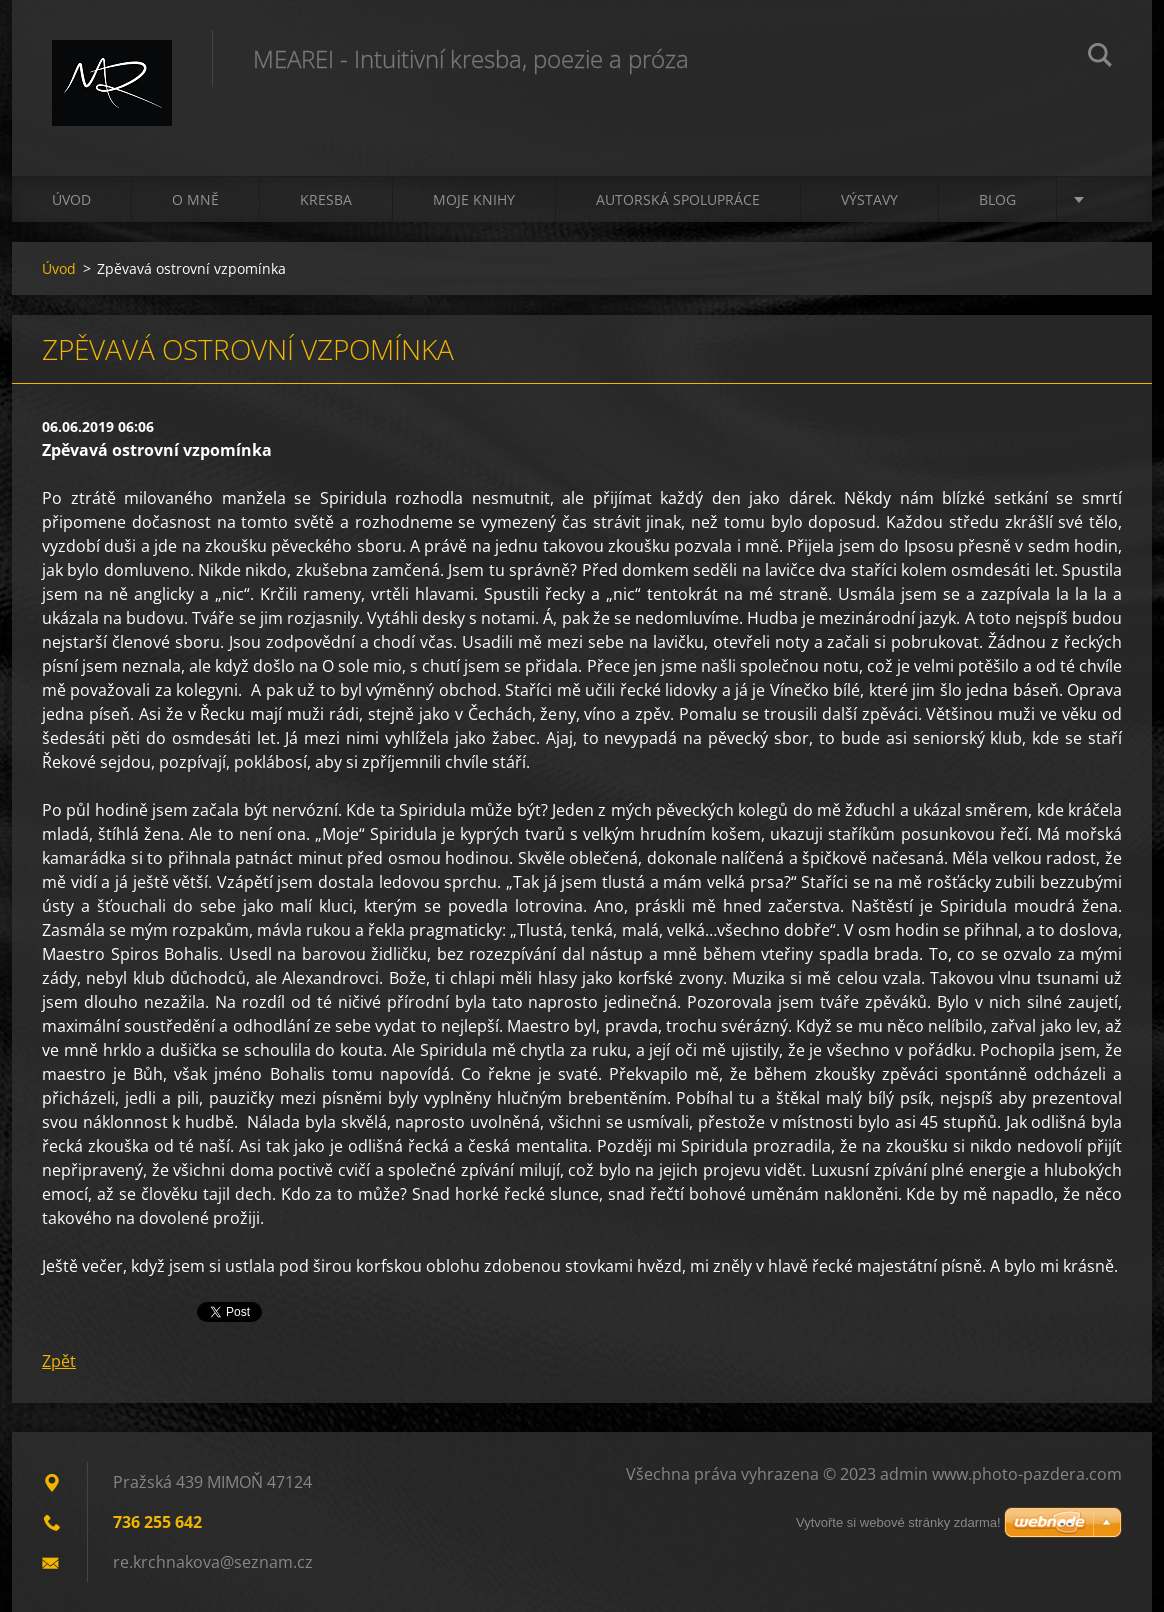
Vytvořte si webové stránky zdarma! (898, 1522)
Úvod (71, 199)
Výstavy (869, 199)
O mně (195, 199)
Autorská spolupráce (678, 199)
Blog (997, 199)
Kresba (326, 199)
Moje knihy (474, 199)
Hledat (1100, 58)
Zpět (59, 1361)
